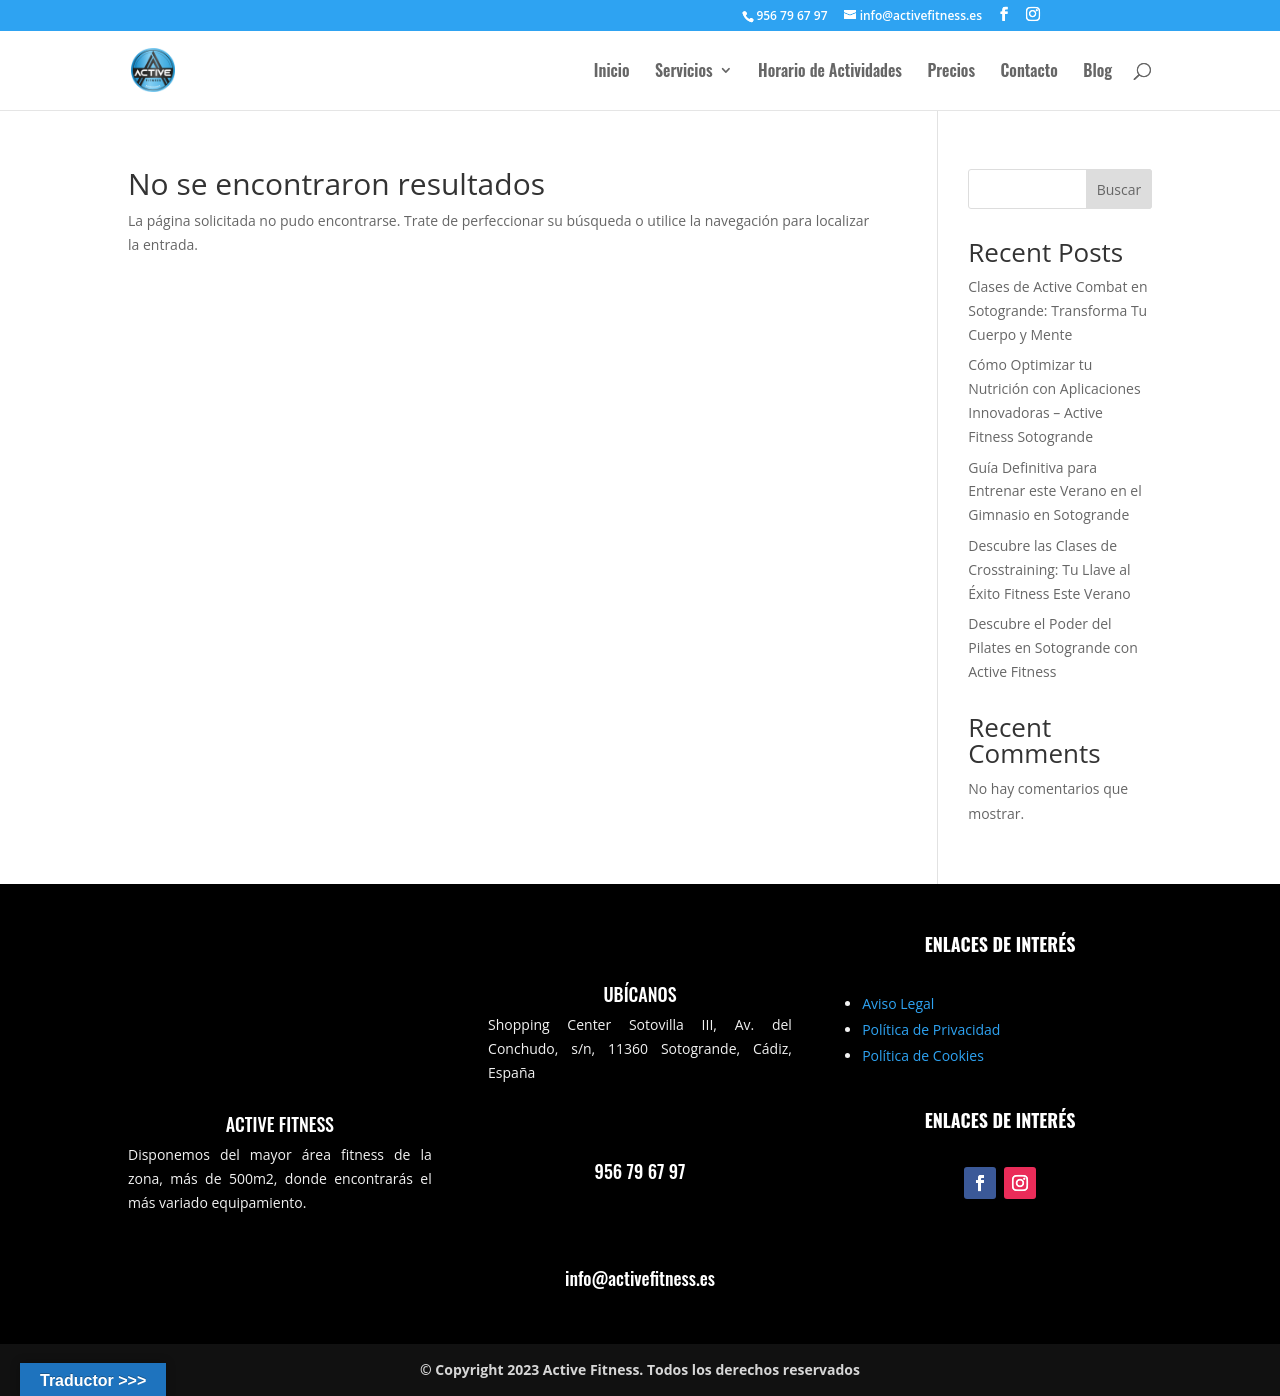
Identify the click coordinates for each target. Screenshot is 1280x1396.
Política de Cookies (923, 1055)
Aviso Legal (898, 1003)
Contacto (1029, 72)
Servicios (684, 72)
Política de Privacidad (931, 1029)
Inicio (612, 72)
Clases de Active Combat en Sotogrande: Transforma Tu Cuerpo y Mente (1057, 310)
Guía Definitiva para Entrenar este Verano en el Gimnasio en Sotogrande (1055, 491)
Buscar (1119, 189)
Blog (1097, 72)
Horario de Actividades (830, 72)
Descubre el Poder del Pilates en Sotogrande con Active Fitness (1053, 647)
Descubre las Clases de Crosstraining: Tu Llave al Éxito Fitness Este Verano (1049, 569)
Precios (951, 72)
